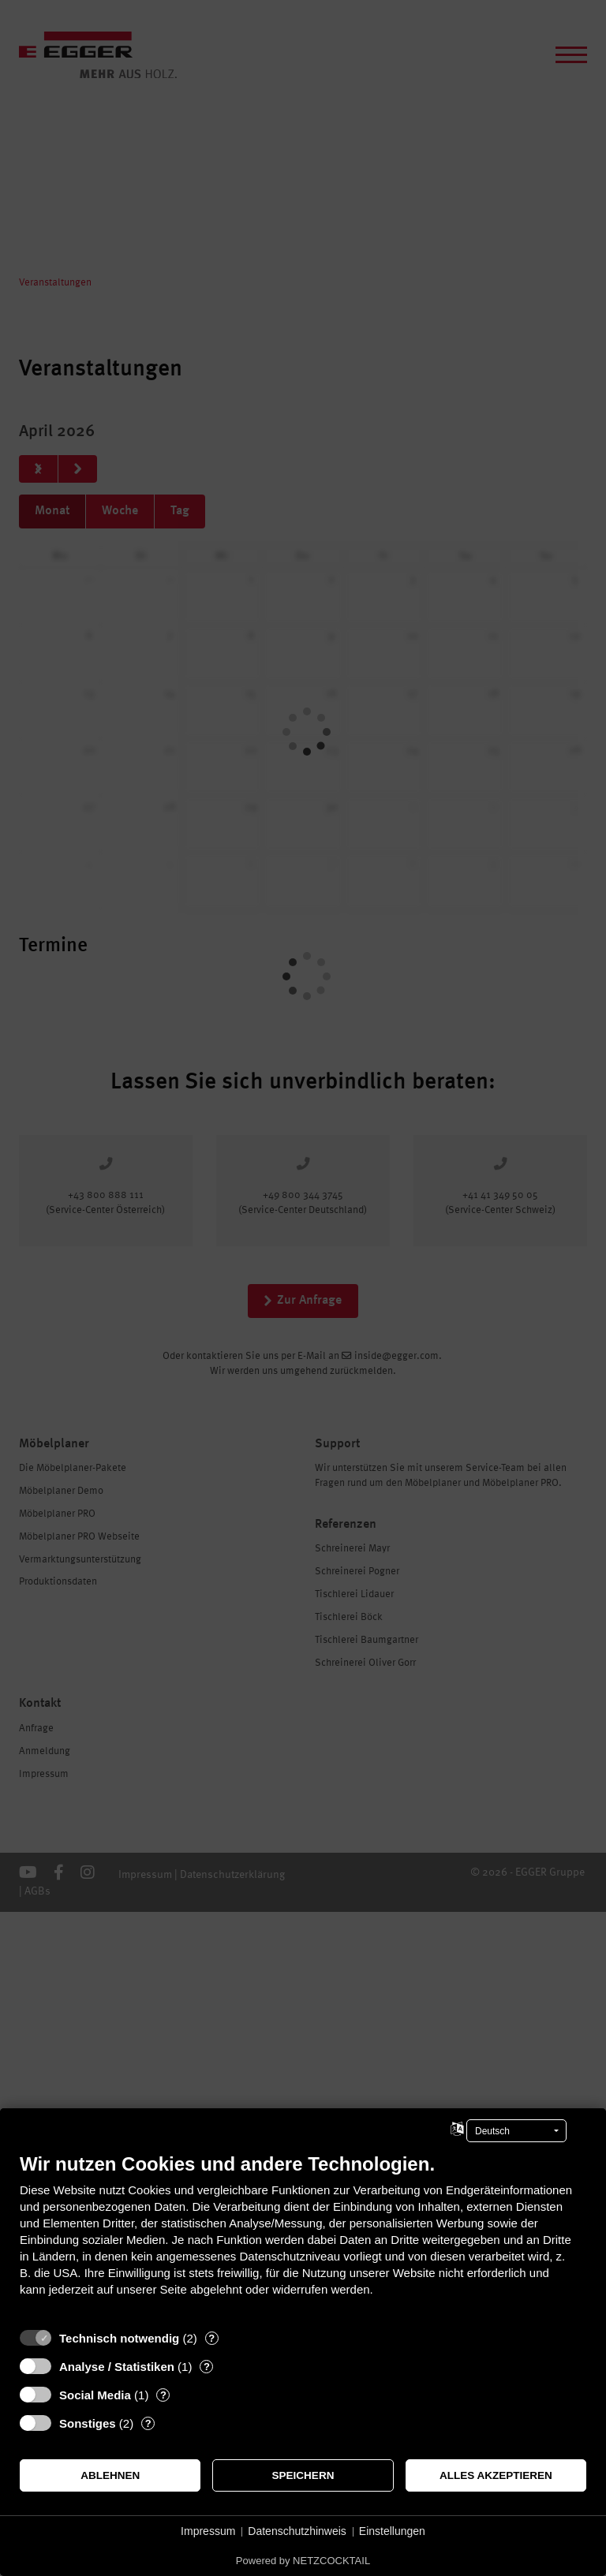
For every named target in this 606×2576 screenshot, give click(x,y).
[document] (303, 2236)
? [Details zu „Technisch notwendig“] (211, 2338)
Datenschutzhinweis (297, 2531)
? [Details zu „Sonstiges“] (148, 2423)
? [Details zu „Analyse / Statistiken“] (207, 2367)
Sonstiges (87, 2423)
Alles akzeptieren (496, 2475)
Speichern (303, 2475)
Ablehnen (110, 2475)
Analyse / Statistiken (116, 2366)
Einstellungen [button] (392, 2531)
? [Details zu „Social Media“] (163, 2395)
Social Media (95, 2395)
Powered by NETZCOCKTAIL (303, 2561)
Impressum (208, 2531)
